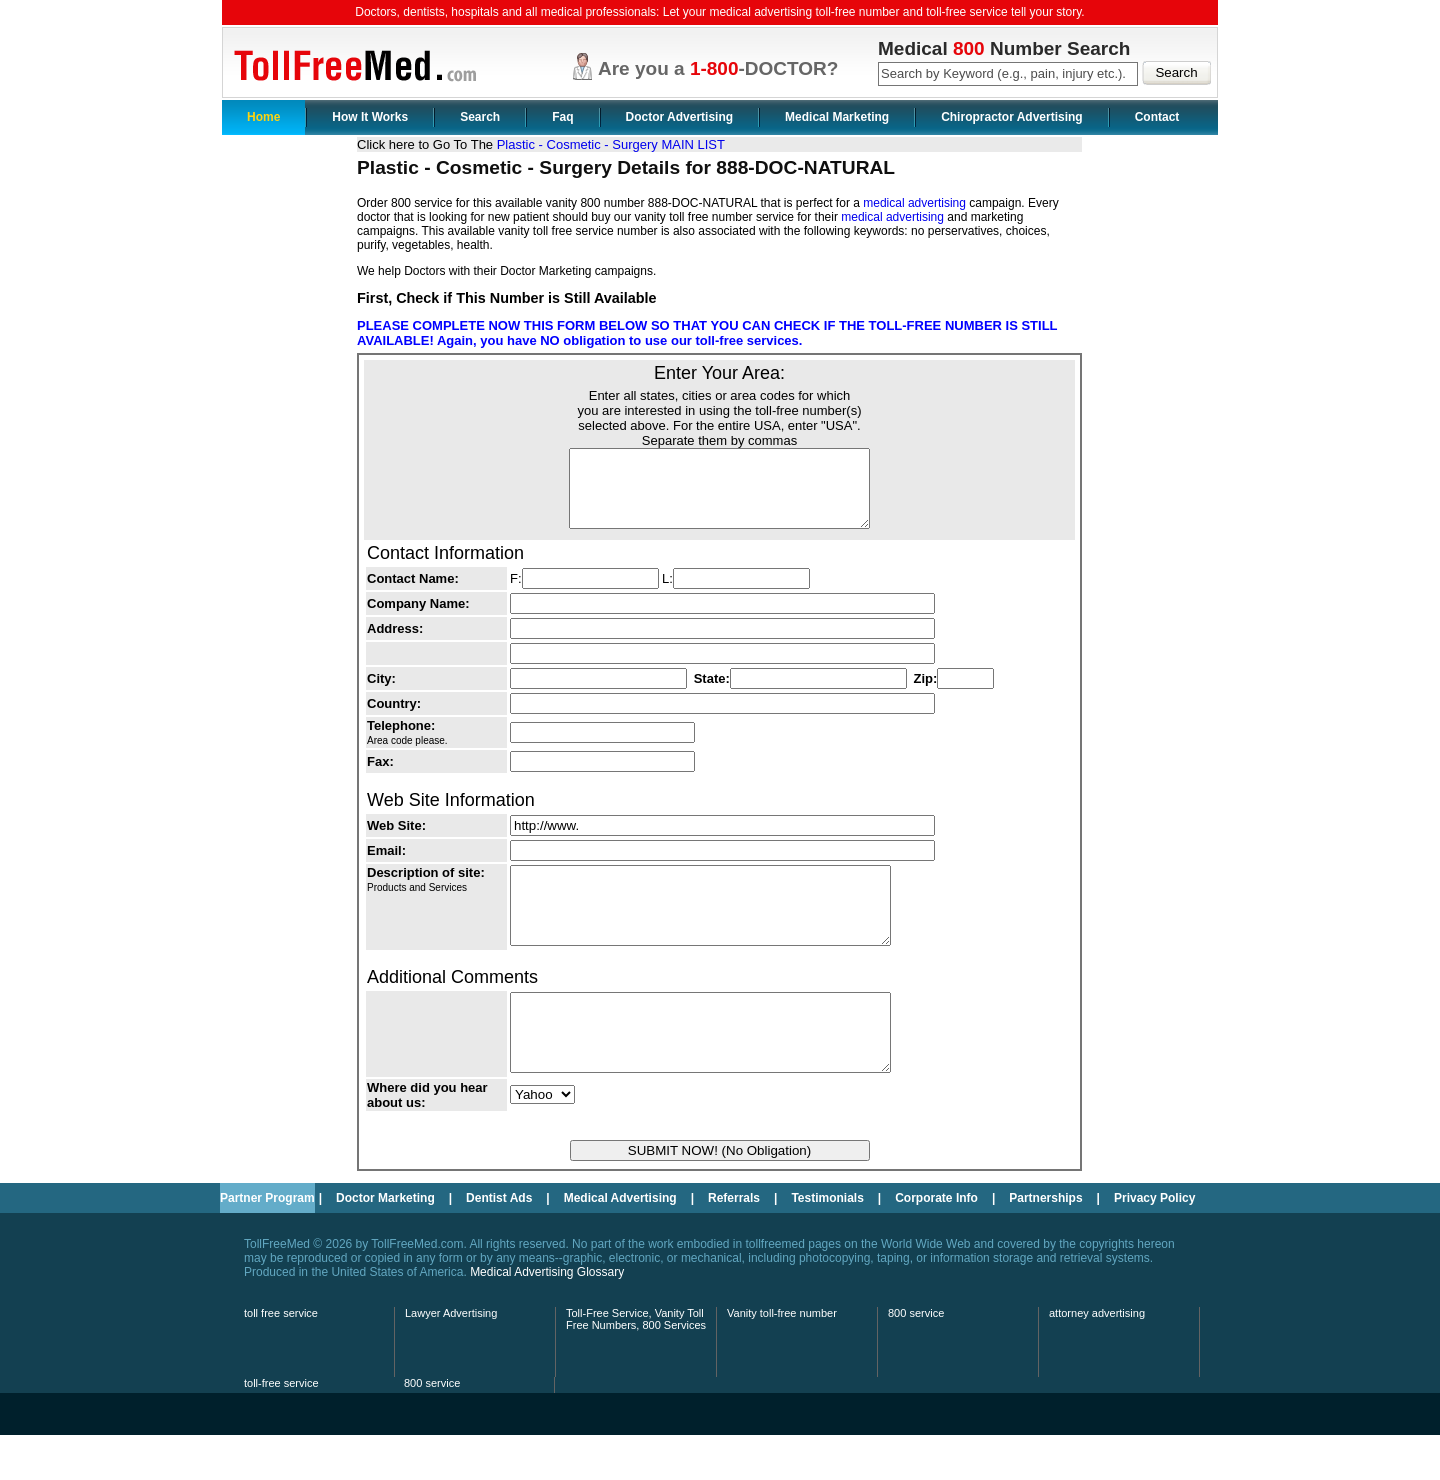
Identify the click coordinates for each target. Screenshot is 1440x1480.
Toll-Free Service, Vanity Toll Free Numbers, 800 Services (636, 1364)
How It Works (370, 117)
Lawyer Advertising (451, 1358)
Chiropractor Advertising (1012, 117)
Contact (1157, 117)
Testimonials (827, 1243)
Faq (562, 117)
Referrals (734, 1243)
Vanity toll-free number (782, 1358)
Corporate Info (936, 1243)
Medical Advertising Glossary (547, 1317)
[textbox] (1008, 74)
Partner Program (267, 1243)
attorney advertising (1097, 1358)
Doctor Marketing (385, 1243)
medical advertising (914, 203)
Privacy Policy (1154, 1243)
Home (263, 117)
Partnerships (1045, 1243)
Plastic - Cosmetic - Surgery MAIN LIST (611, 144)
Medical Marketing (837, 117)
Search (480, 117)
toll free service (281, 1358)
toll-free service (281, 1428)
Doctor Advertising (680, 117)
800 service (916, 1358)
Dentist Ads (499, 1243)
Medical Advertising (620, 1243)
